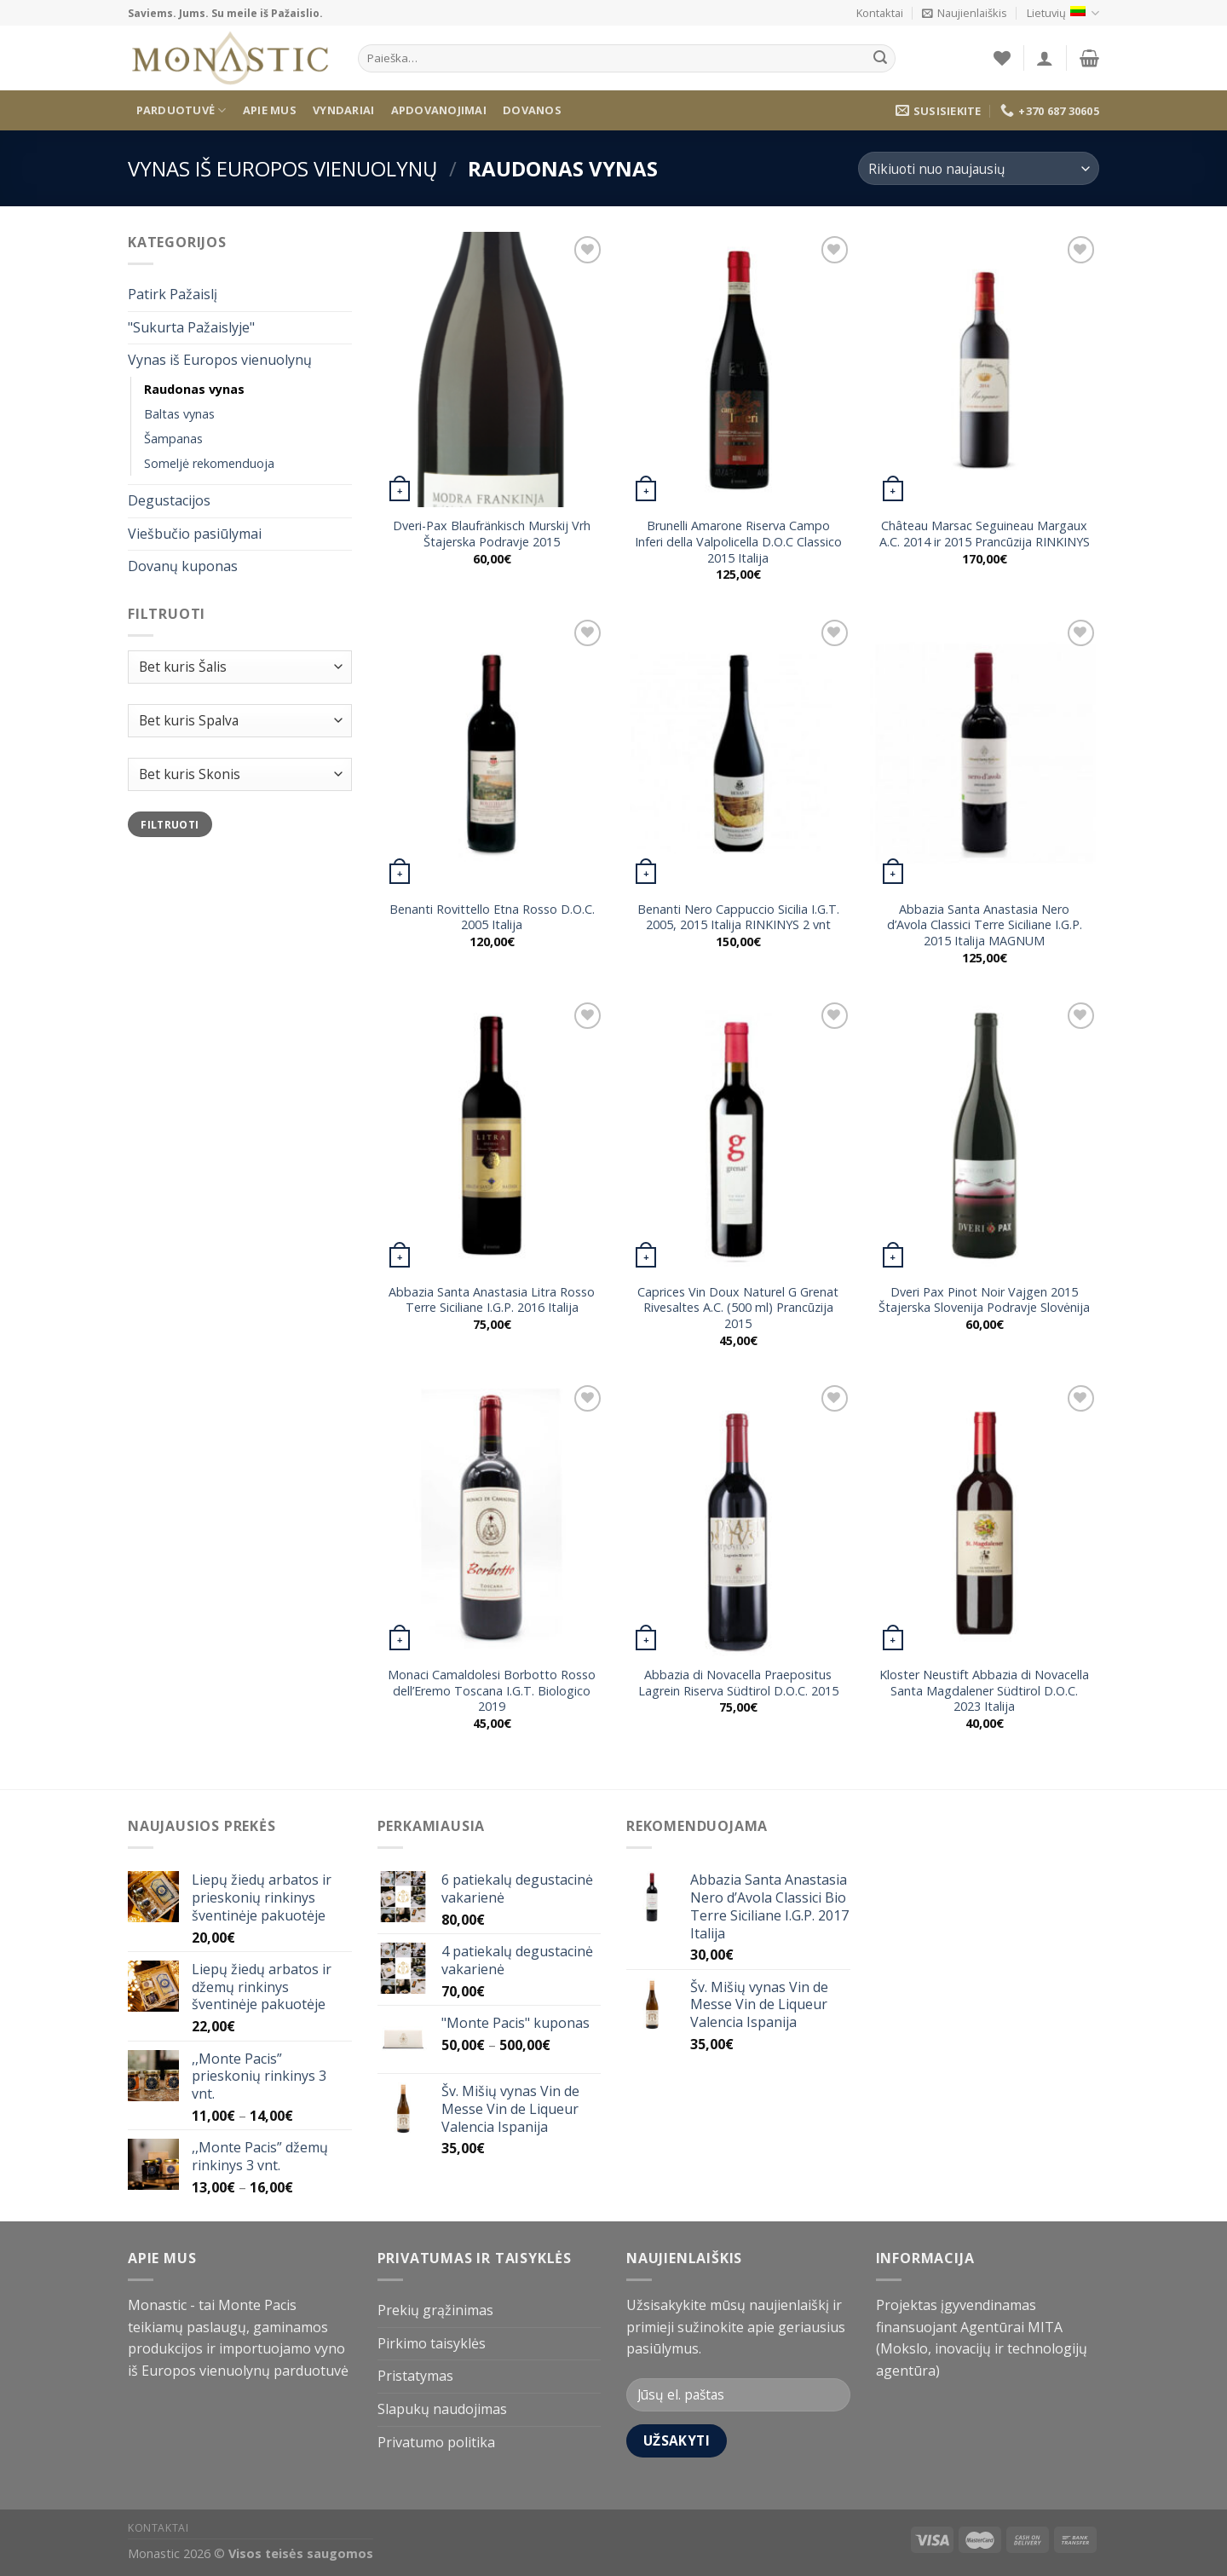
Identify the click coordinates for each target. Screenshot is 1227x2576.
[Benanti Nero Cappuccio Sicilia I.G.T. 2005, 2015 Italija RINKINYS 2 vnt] (738, 753)
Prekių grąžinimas (435, 2310)
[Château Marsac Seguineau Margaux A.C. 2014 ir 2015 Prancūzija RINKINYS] (985, 369)
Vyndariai (343, 110)
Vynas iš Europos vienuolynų (283, 168)
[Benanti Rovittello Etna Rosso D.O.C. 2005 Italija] (492, 753)
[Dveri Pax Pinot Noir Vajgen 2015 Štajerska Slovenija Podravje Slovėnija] (985, 1136)
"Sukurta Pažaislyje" (191, 327)
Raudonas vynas (194, 389)
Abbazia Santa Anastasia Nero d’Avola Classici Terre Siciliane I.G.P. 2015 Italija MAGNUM (984, 925)
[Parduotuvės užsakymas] (978, 168)
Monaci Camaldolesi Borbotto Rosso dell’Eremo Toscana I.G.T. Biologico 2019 (492, 1690)
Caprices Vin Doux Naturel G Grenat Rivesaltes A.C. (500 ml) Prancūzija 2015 (737, 1308)
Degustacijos (169, 500)
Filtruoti (170, 824)
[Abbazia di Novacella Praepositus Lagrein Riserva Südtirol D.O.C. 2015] (738, 1518)
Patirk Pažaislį (172, 295)
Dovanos (532, 110)
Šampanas (173, 438)
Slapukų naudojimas (442, 2409)
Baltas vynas (179, 414)
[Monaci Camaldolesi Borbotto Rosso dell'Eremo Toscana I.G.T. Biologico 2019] (492, 1518)
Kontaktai (879, 12)
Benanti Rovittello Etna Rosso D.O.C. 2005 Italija (492, 917)
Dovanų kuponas (183, 566)
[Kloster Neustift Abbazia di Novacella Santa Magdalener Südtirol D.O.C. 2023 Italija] (985, 1518)
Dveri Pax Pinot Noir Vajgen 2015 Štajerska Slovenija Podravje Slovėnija (984, 1300)
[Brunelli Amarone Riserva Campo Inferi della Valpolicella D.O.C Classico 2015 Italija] (738, 369)
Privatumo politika (436, 2442)
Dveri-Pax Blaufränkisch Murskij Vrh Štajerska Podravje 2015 (491, 534)
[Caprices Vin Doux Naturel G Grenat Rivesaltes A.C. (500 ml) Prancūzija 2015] (738, 1136)
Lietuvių (1063, 13)
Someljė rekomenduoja (209, 463)
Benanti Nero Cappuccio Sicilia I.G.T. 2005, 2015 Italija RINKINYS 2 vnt (738, 917)
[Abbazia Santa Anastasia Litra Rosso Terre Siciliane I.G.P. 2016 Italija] (492, 1136)
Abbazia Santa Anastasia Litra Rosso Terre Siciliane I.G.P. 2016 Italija (492, 1300)
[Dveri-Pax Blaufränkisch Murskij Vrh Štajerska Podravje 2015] (492, 369)
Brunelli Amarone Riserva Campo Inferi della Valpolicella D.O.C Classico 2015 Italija (738, 541)
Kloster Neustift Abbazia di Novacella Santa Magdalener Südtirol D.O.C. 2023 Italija (984, 1690)
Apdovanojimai (439, 110)
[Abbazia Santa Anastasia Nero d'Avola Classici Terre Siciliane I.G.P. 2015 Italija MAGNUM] (985, 753)
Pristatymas (415, 2375)
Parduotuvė (181, 110)
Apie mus (270, 110)
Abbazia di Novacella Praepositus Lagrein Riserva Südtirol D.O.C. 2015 (738, 1683)
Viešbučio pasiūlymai (195, 533)
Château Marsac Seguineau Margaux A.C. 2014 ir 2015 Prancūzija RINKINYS (984, 534)
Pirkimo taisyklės (431, 2343)
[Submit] (880, 58)
